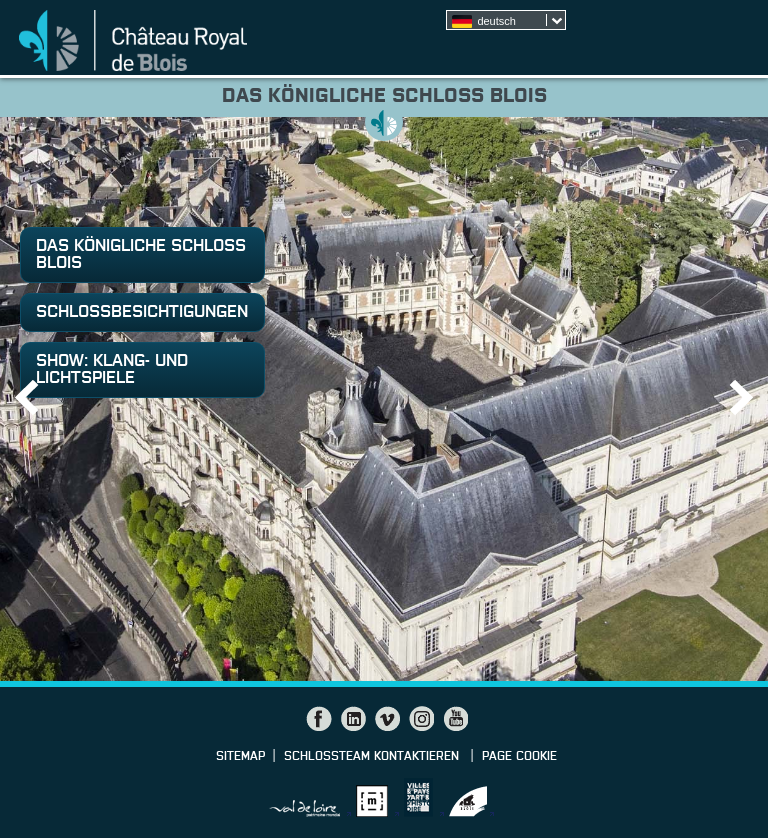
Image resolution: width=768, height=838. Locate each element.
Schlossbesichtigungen (142, 312)
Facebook (319, 719)
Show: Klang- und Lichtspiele (112, 370)
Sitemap (240, 757)
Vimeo (387, 719)
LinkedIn (353, 719)
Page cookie (519, 757)
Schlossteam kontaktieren (373, 757)
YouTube (455, 719)
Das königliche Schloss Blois (141, 255)
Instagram (421, 719)
